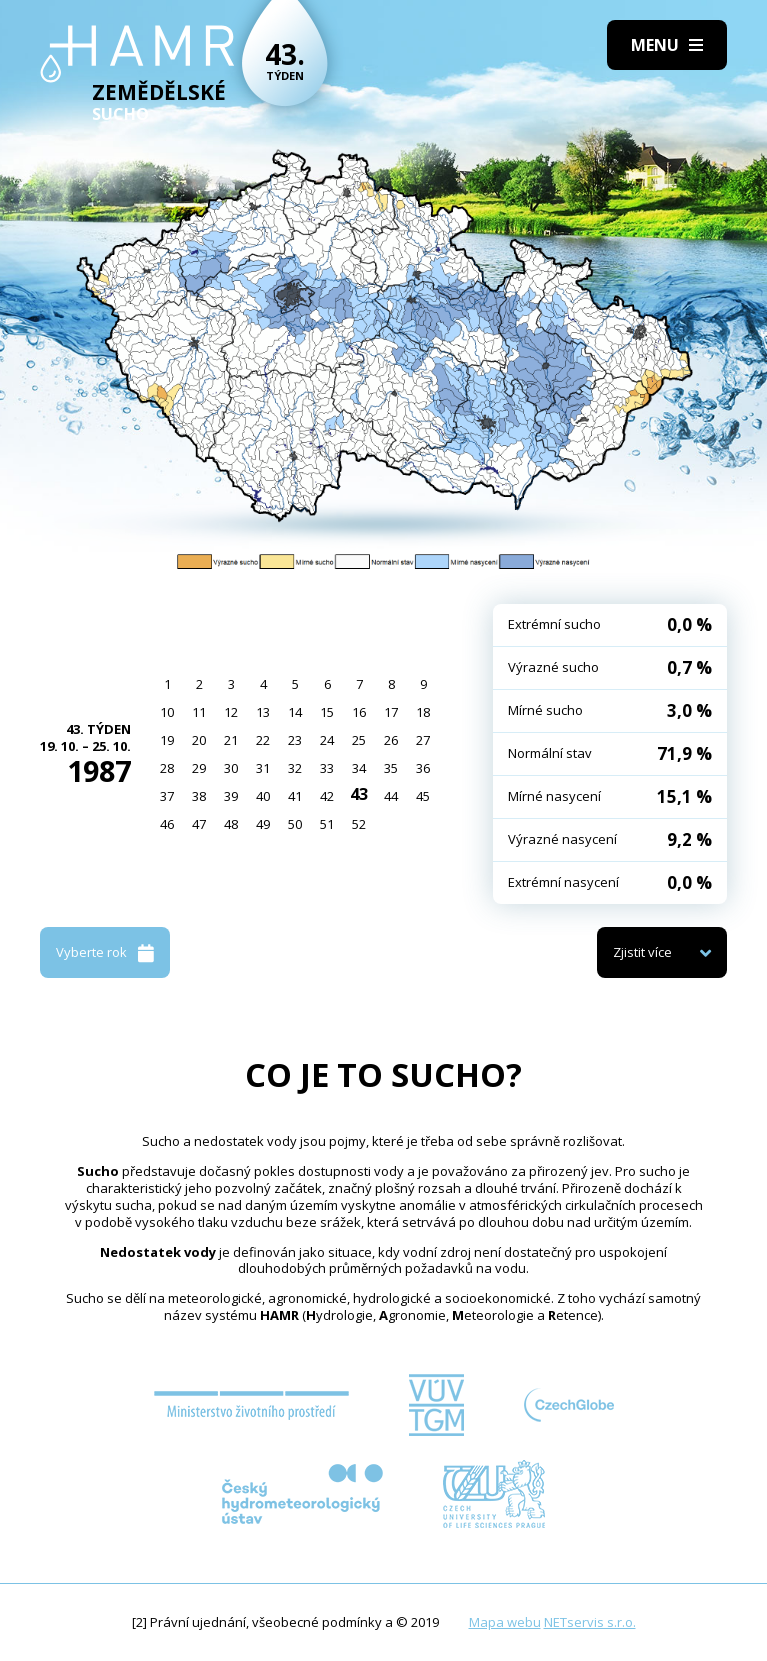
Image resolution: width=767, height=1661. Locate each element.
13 (263, 712)
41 (295, 796)
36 (423, 768)
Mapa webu (505, 1622)
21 (231, 740)
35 (391, 768)
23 (295, 740)
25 (359, 740)
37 (167, 796)
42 (327, 796)
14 (295, 712)
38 (199, 796)
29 (199, 768)
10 (167, 712)
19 (167, 740)
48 (231, 824)
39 (231, 796)
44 (391, 796)
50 (295, 824)
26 (391, 740)
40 (263, 796)
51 (327, 824)
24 (327, 740)
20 (199, 740)
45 (423, 796)
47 (199, 824)
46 (167, 824)
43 (359, 794)
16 (359, 712)
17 (391, 712)
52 (359, 824)
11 (199, 712)
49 (263, 824)
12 (231, 712)
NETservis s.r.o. (590, 1622)
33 (327, 768)
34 (359, 768)
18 (423, 712)
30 (231, 768)
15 (327, 712)
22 (263, 740)
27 (423, 740)
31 (263, 768)
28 (167, 768)
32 (295, 768)
